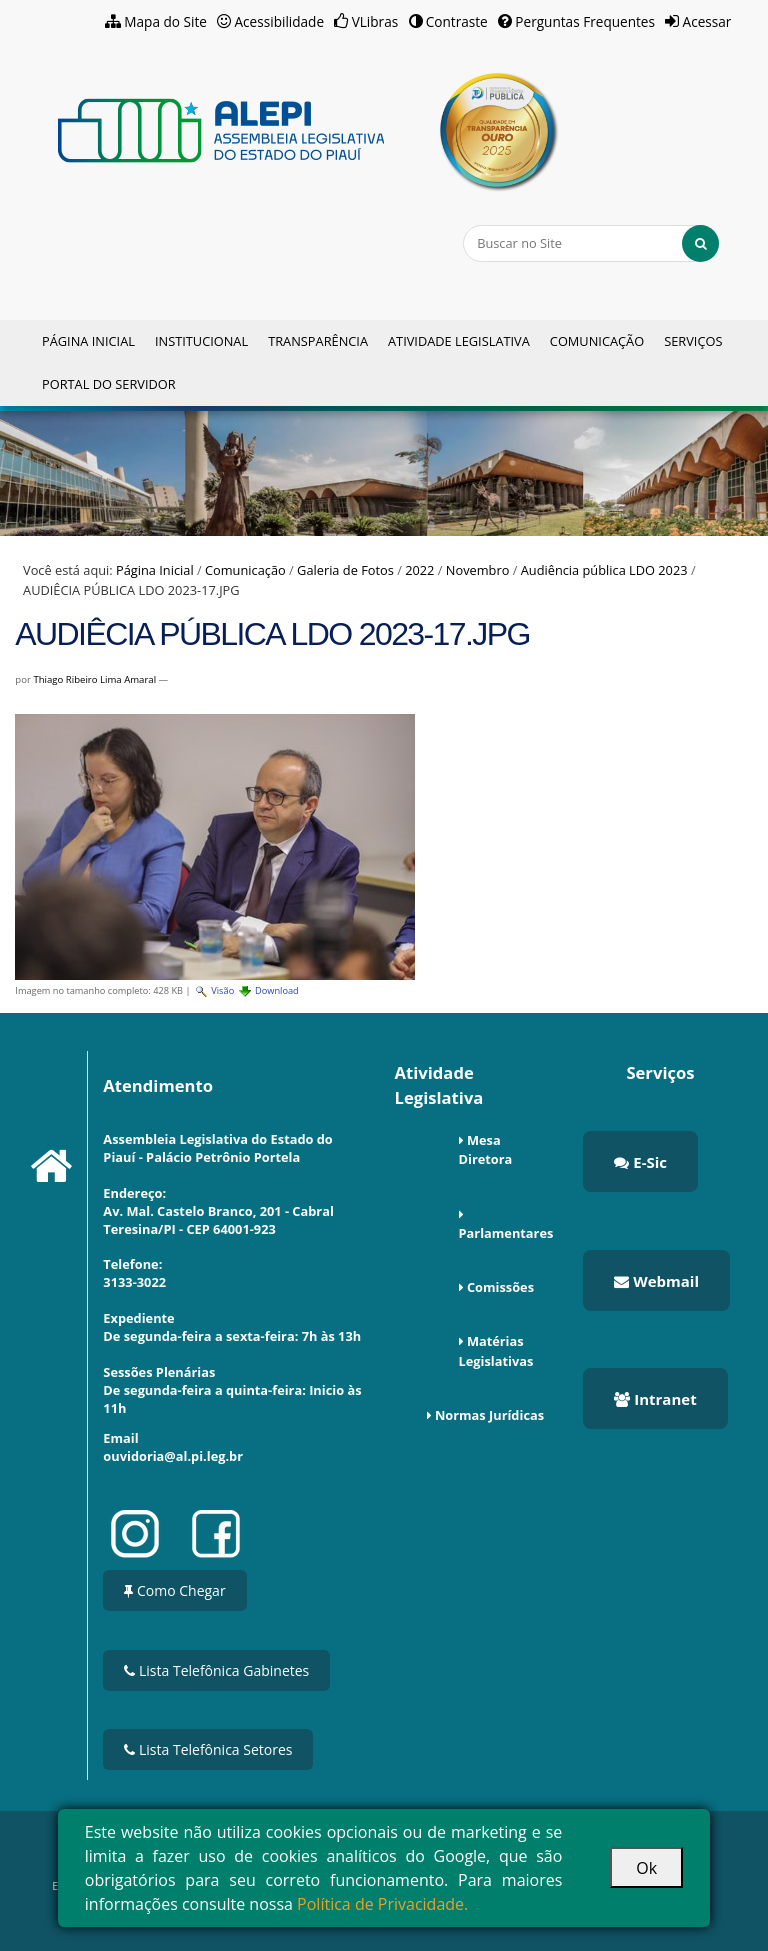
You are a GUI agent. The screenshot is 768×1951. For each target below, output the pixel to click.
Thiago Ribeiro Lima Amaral (94, 679)
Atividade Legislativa (459, 341)
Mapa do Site (165, 21)
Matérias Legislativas (496, 1350)
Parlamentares (506, 1233)
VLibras (375, 21)
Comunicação (597, 341)
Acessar (707, 21)
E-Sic (640, 1162)
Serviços (693, 341)
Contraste (457, 21)
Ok (646, 1868)
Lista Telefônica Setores (208, 1749)
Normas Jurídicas (489, 1415)
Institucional (201, 341)
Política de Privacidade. (382, 1904)
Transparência (318, 341)
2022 (419, 570)
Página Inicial (88, 341)
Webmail (656, 1281)
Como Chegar (174, 1590)
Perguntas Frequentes (585, 21)
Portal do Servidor (109, 384)
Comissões (500, 1287)
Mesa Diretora (486, 1149)
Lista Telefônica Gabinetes (216, 1670)
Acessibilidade (280, 21)
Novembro (478, 570)
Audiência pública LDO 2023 (604, 570)
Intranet (655, 1399)
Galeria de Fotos (345, 570)
